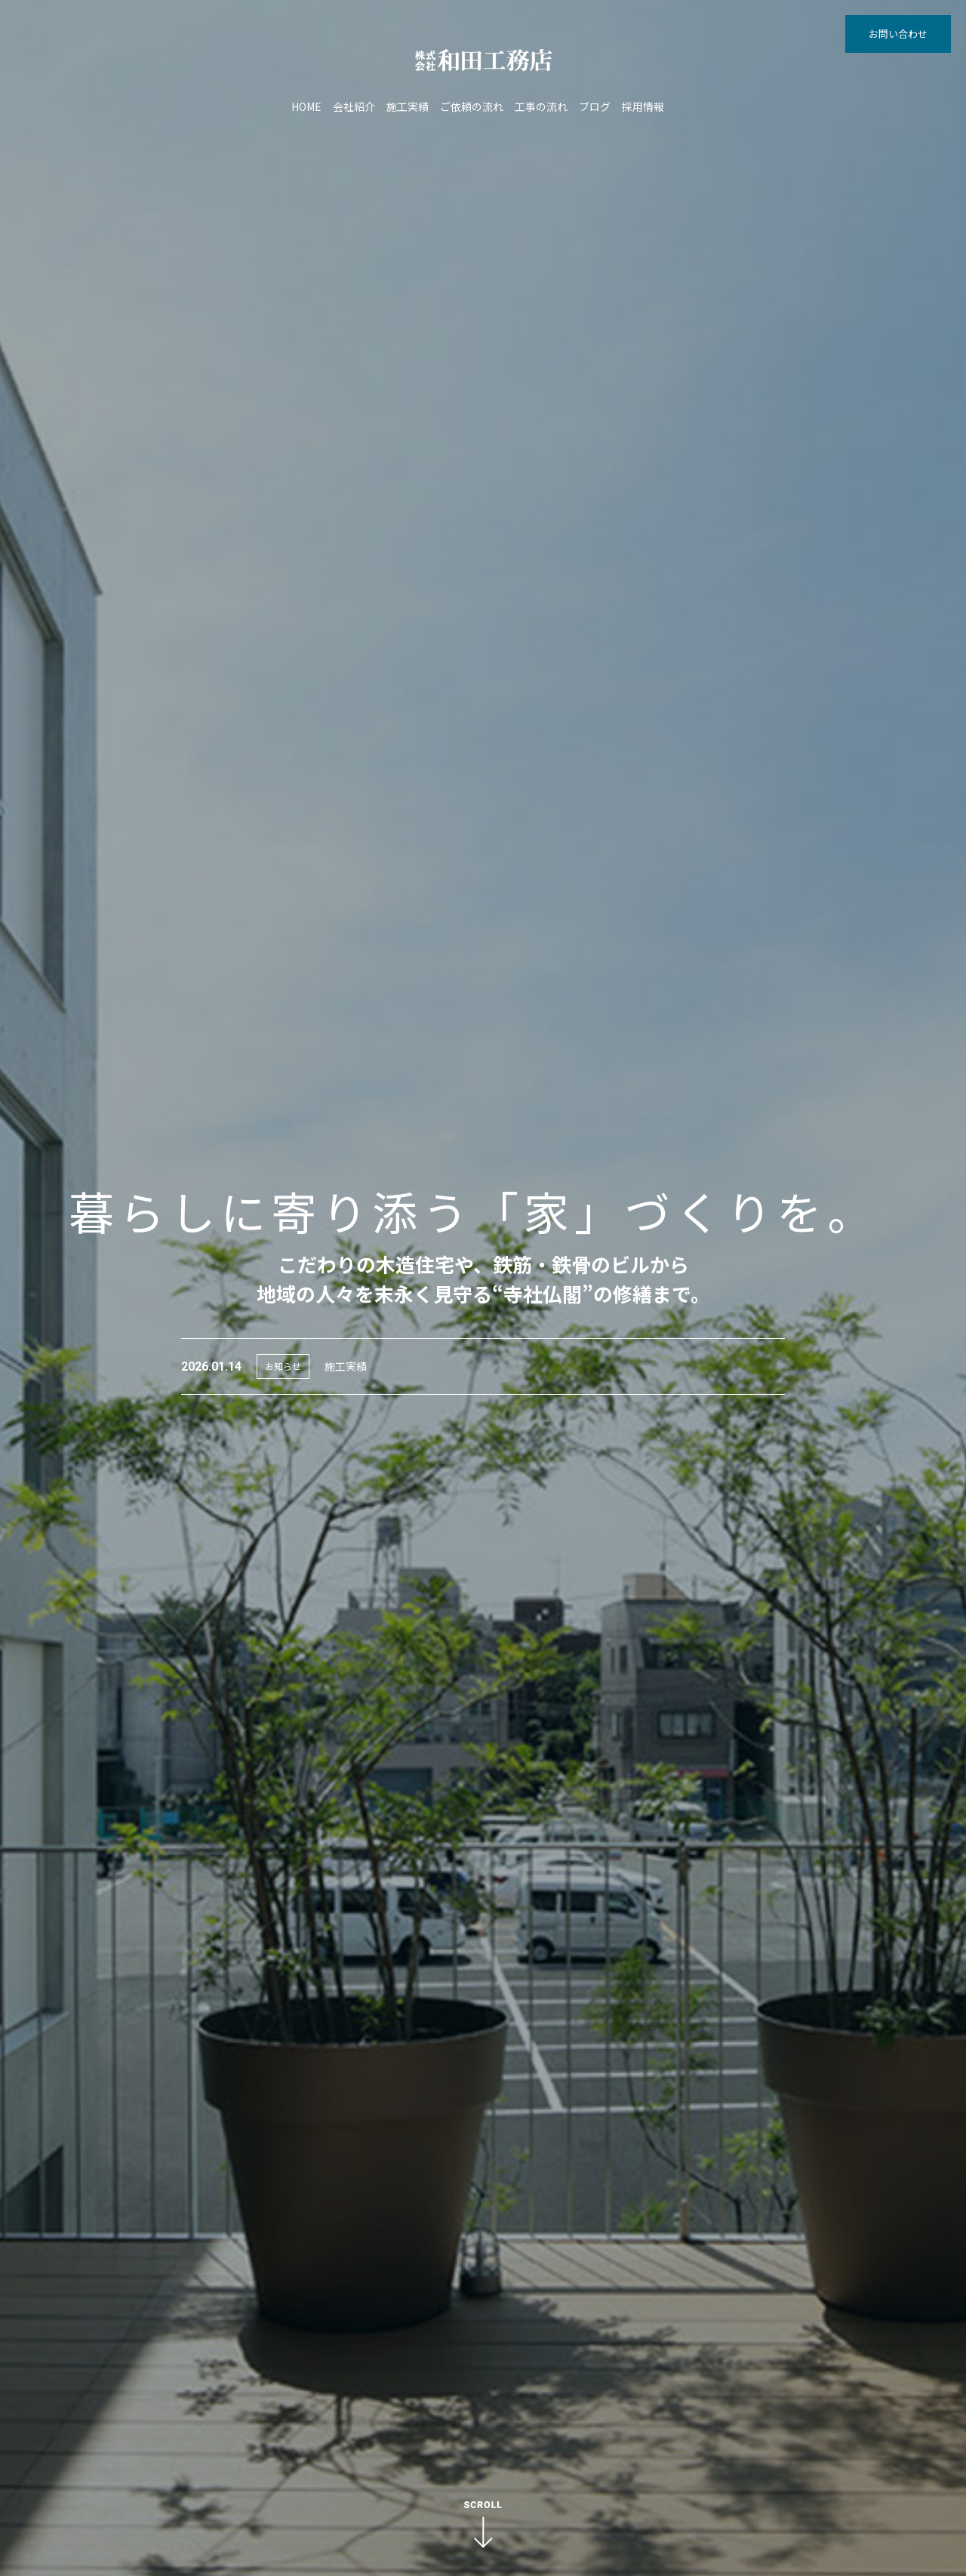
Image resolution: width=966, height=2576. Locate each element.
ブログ (595, 106)
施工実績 (407, 106)
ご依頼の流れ (471, 106)
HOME (306, 106)
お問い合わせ (898, 33)
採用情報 (643, 106)
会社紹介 (354, 106)
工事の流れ (541, 106)
